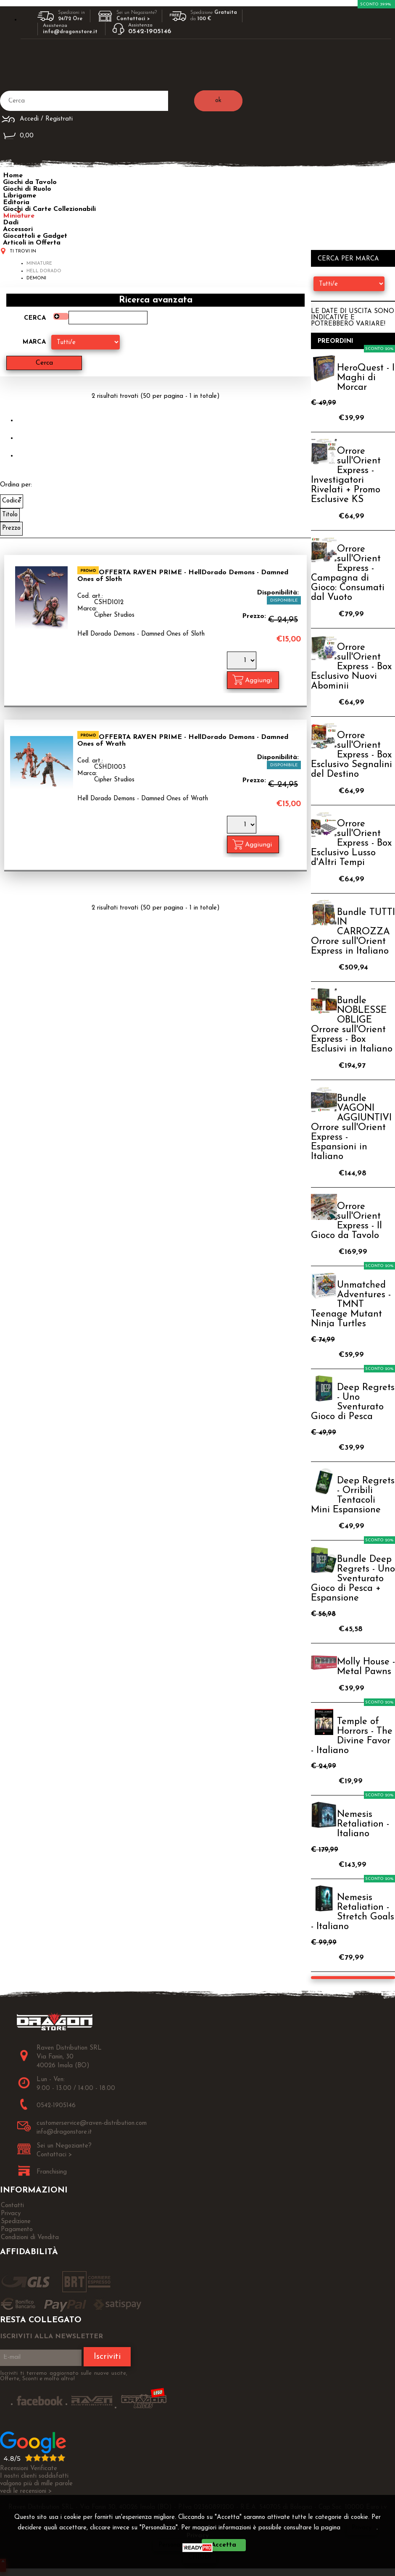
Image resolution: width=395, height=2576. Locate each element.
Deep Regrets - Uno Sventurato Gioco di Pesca (353, 1402)
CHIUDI (199, 2557)
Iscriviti (107, 2357)
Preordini (335, 341)
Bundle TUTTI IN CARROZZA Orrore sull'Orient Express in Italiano (353, 932)
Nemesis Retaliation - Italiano (363, 1824)
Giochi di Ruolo (27, 189)
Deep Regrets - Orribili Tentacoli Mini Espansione (353, 1495)
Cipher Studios (114, 615)
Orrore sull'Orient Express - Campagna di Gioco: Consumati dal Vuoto (347, 573)
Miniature (18, 216)
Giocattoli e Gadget (35, 236)
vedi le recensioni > (26, 2491)
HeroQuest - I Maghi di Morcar (366, 377)
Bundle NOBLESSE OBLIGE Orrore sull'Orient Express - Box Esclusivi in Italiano (351, 1025)
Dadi (10, 222)
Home (13, 175)
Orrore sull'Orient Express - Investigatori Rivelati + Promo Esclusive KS (346, 476)
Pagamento (17, 2229)
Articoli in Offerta (32, 242)
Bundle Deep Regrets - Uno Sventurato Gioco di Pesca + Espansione (353, 1579)
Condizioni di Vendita (30, 2237)
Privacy (361, 2528)
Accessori (18, 229)
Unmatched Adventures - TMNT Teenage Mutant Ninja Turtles (351, 1304)
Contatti (12, 2206)
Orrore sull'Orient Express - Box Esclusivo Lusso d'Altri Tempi (351, 843)
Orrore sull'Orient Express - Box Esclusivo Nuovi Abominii (351, 667)
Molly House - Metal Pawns (366, 1667)
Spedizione (16, 2222)
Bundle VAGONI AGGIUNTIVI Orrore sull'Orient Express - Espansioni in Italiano (351, 1128)
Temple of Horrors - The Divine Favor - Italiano (351, 1736)
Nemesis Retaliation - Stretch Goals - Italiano (352, 1912)
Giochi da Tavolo (30, 182)
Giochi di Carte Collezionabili (49, 209)
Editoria (16, 202)
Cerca (35, 318)
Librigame (19, 195)
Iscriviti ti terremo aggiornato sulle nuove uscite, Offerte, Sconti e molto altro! (63, 2376)
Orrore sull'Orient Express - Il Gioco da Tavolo (346, 1221)
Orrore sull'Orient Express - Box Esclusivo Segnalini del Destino (351, 755)
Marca (34, 342)
